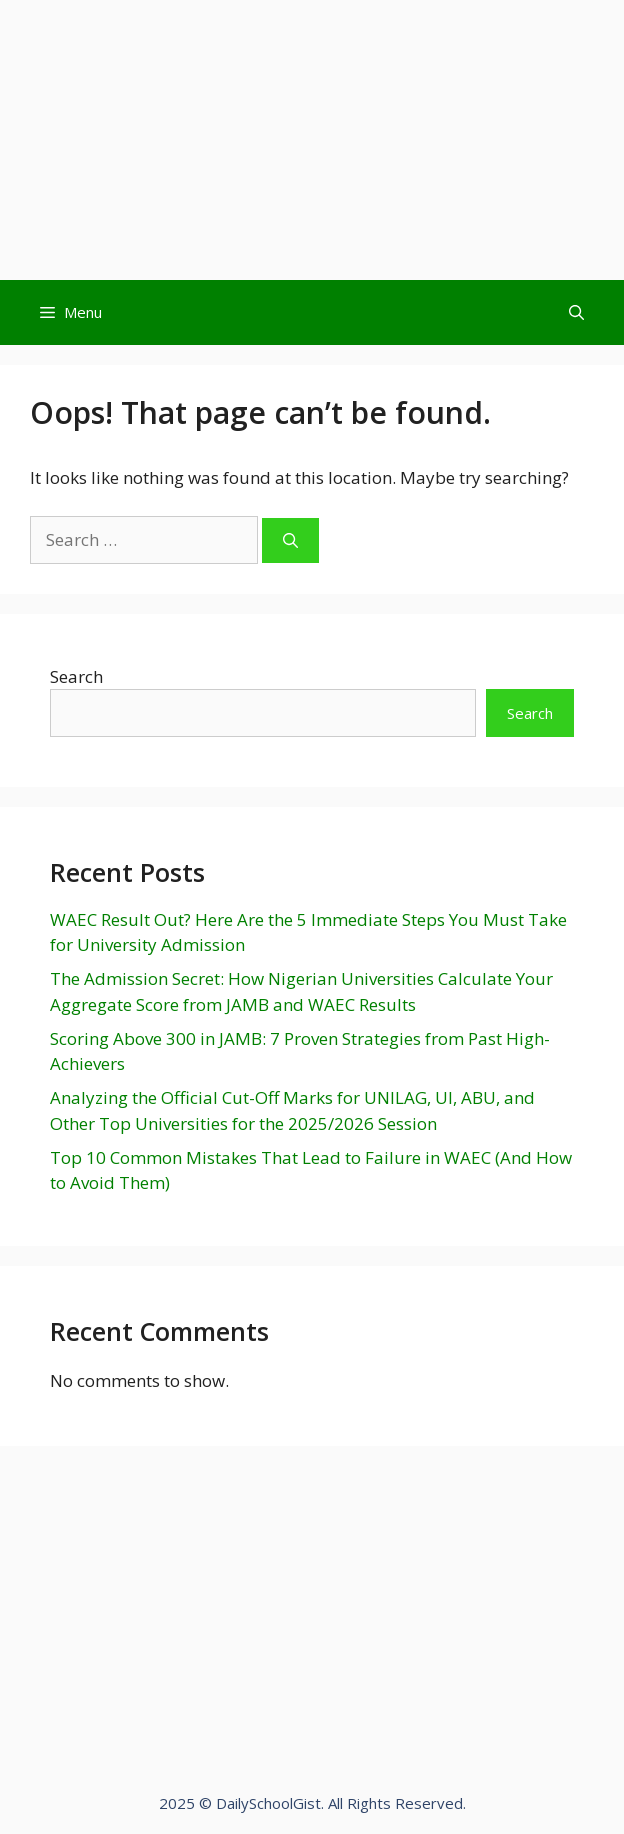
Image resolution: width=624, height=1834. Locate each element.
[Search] (290, 540)
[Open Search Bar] (576, 312)
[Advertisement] (312, 140)
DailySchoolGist (268, 1803)
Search (76, 676)
